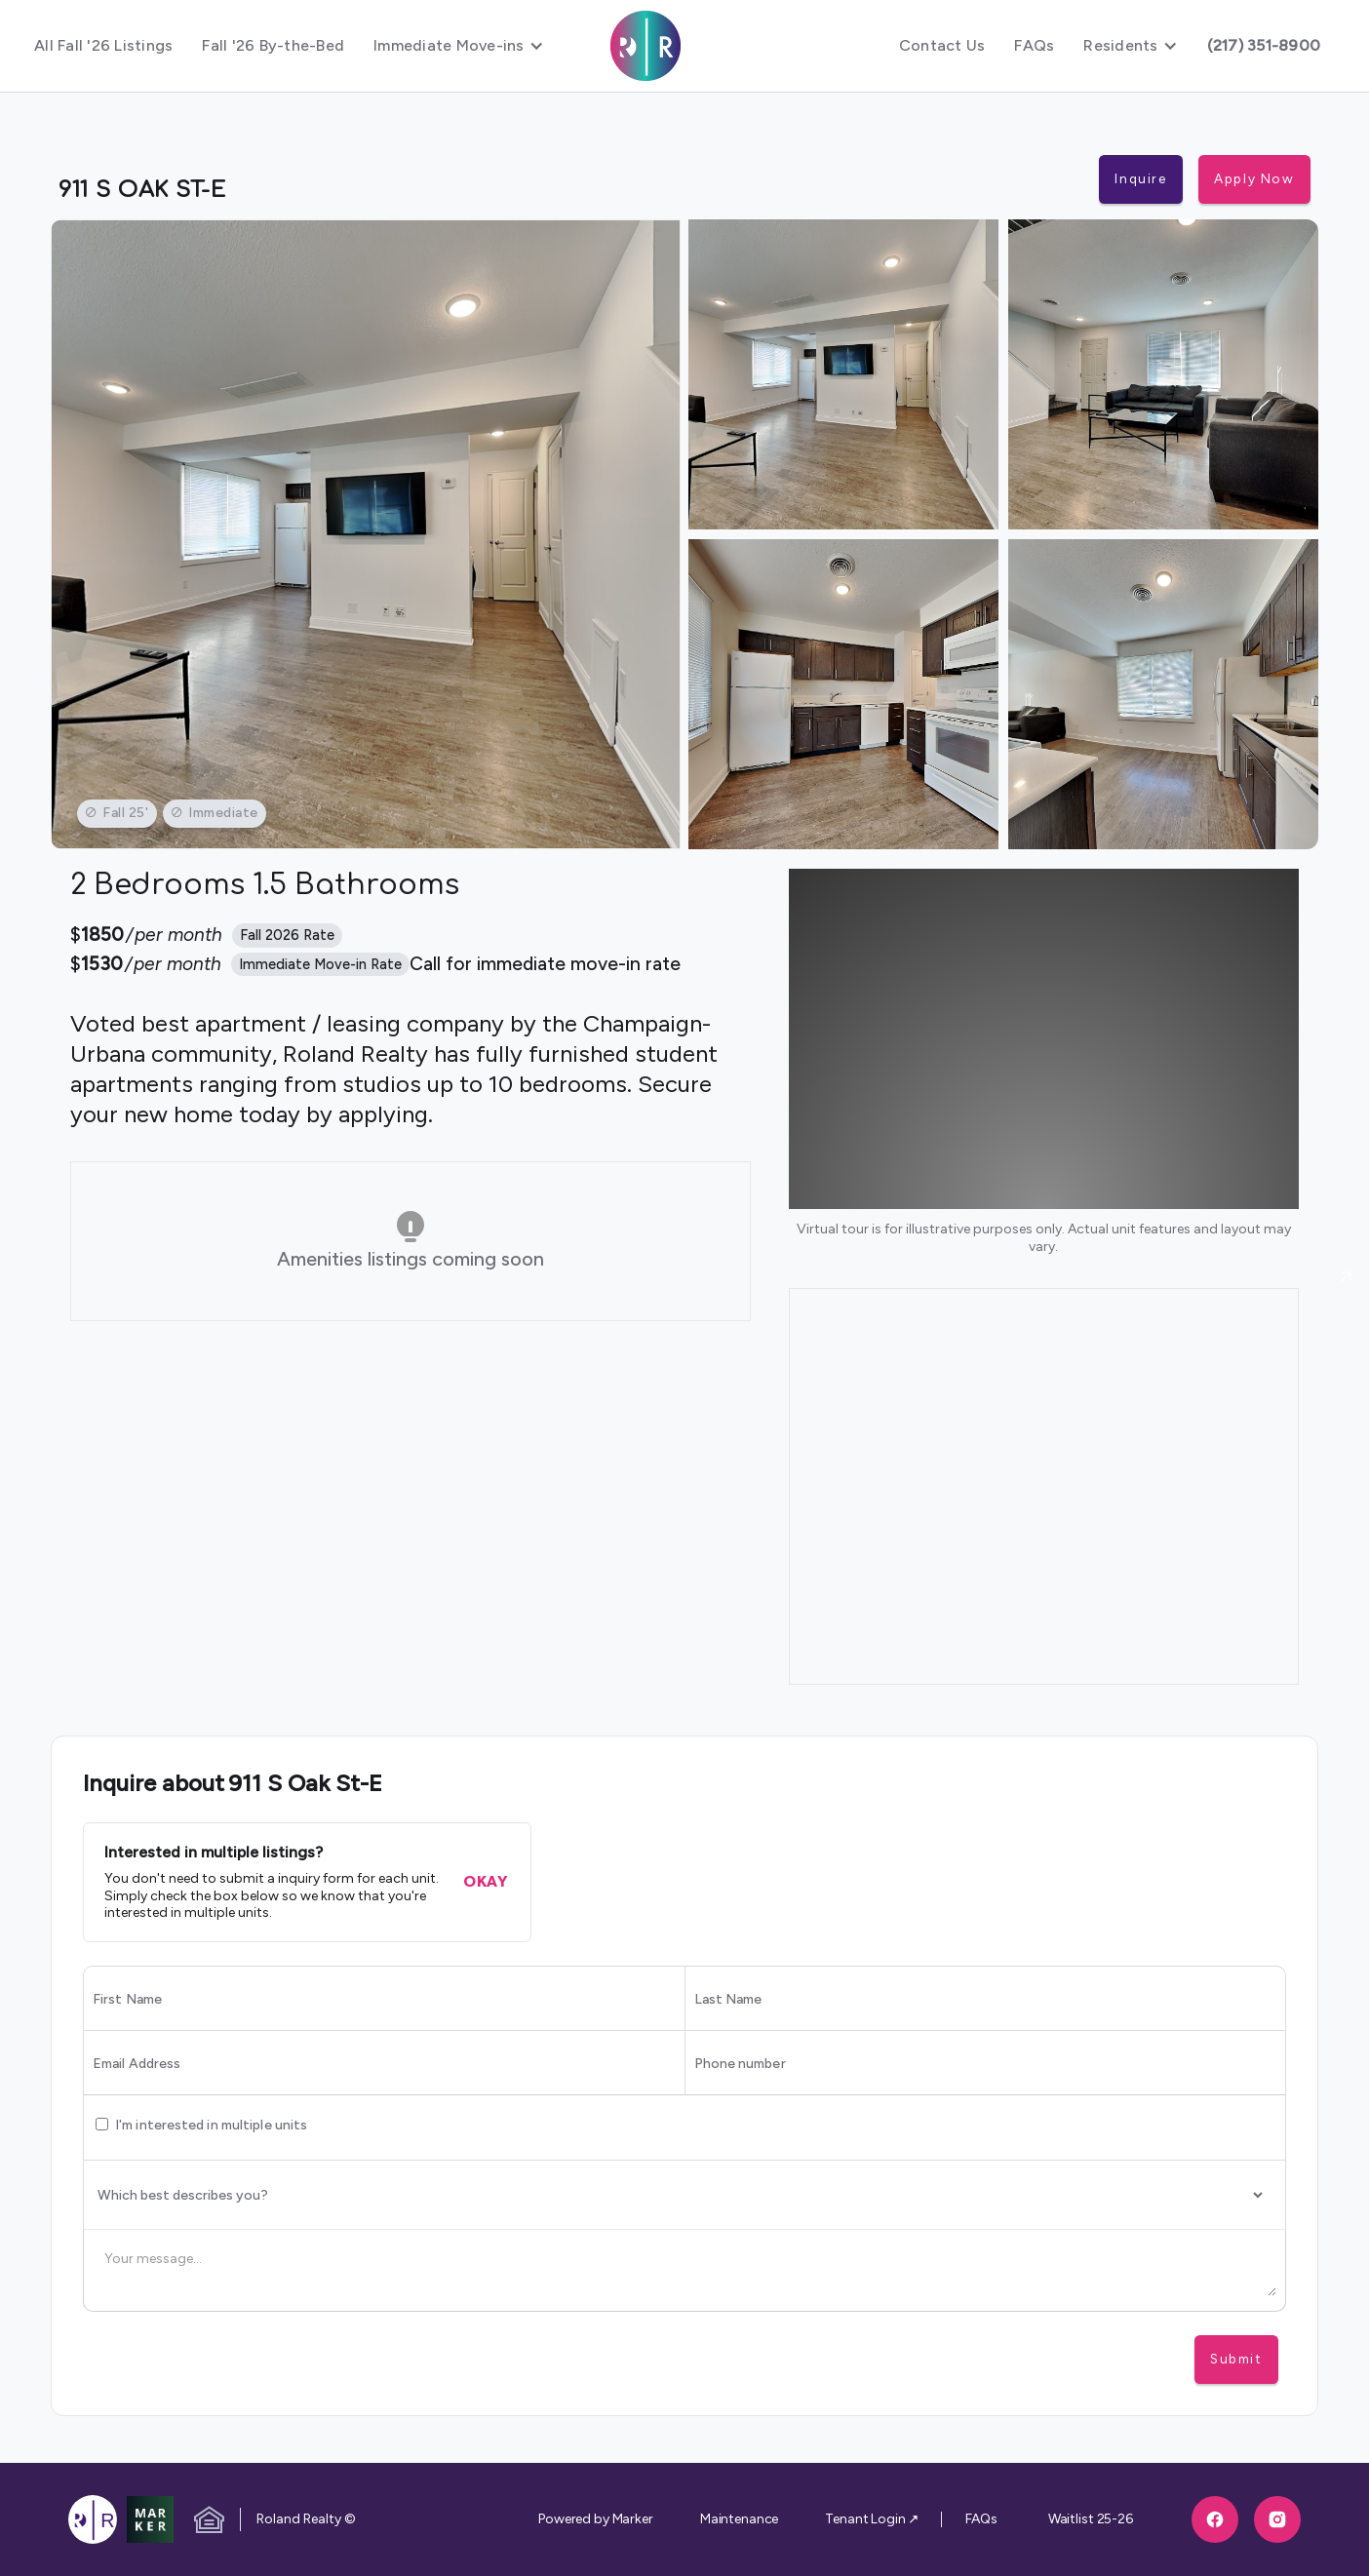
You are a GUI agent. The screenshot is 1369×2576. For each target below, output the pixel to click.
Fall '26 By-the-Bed (273, 45)
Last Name (728, 2000)
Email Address (136, 2064)
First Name (127, 2000)
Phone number (740, 2064)
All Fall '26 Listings (103, 45)
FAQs (1034, 45)
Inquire (1140, 178)
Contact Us (942, 45)
